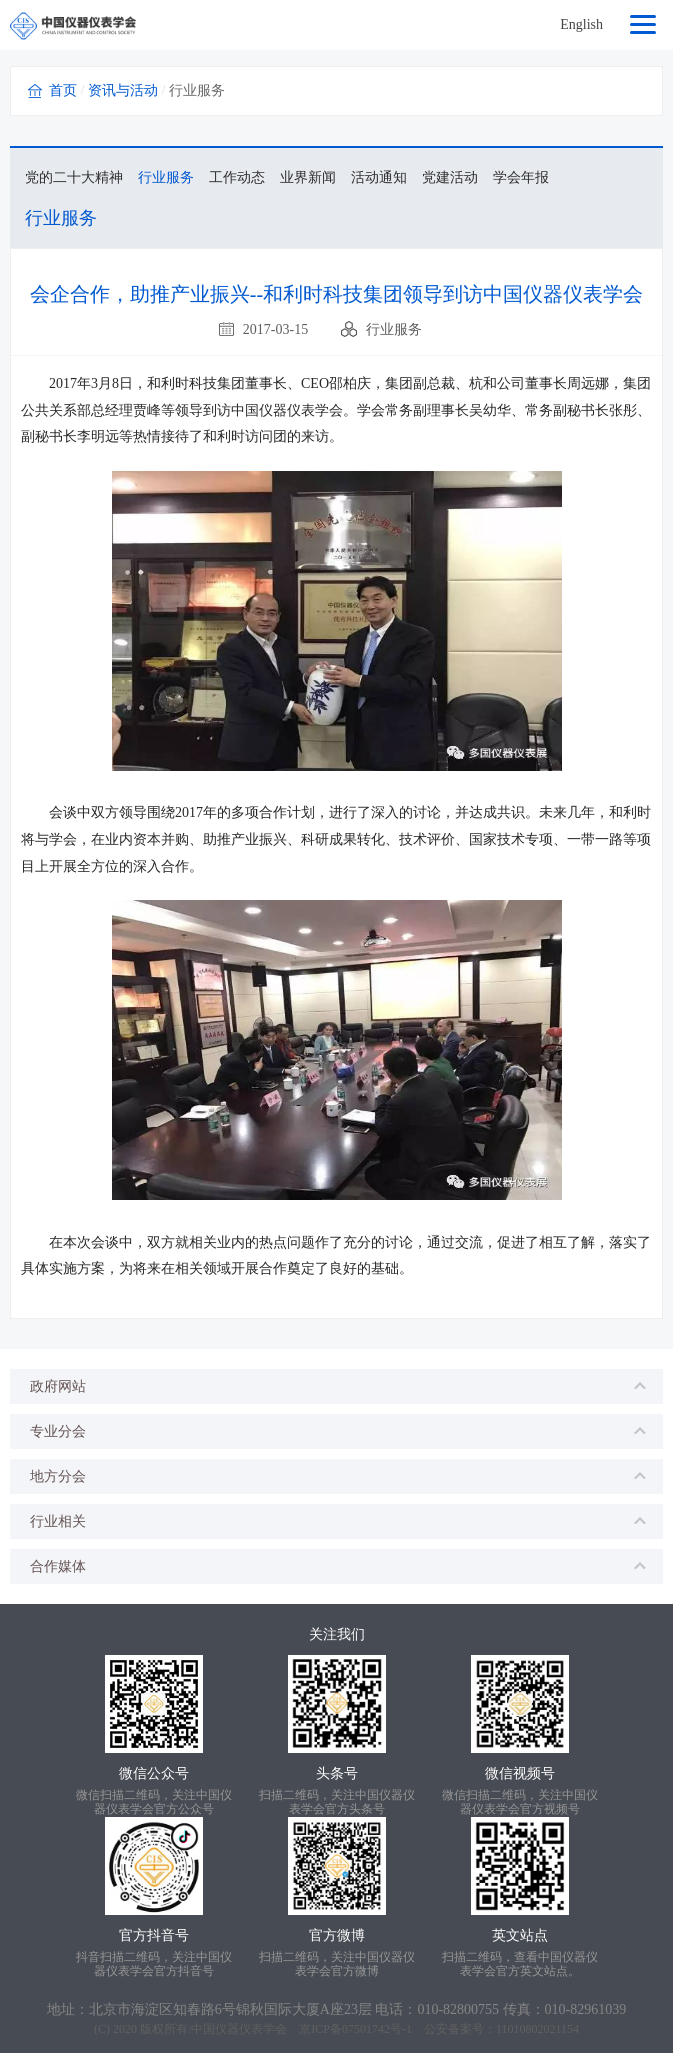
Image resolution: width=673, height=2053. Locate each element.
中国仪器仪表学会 (239, 2029)
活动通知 (379, 177)
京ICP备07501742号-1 (355, 2029)
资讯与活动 (123, 90)
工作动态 (237, 177)
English (581, 24)
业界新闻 (308, 177)
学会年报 (521, 177)
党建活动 (450, 177)
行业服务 (166, 177)
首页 (63, 90)
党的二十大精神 (74, 177)
